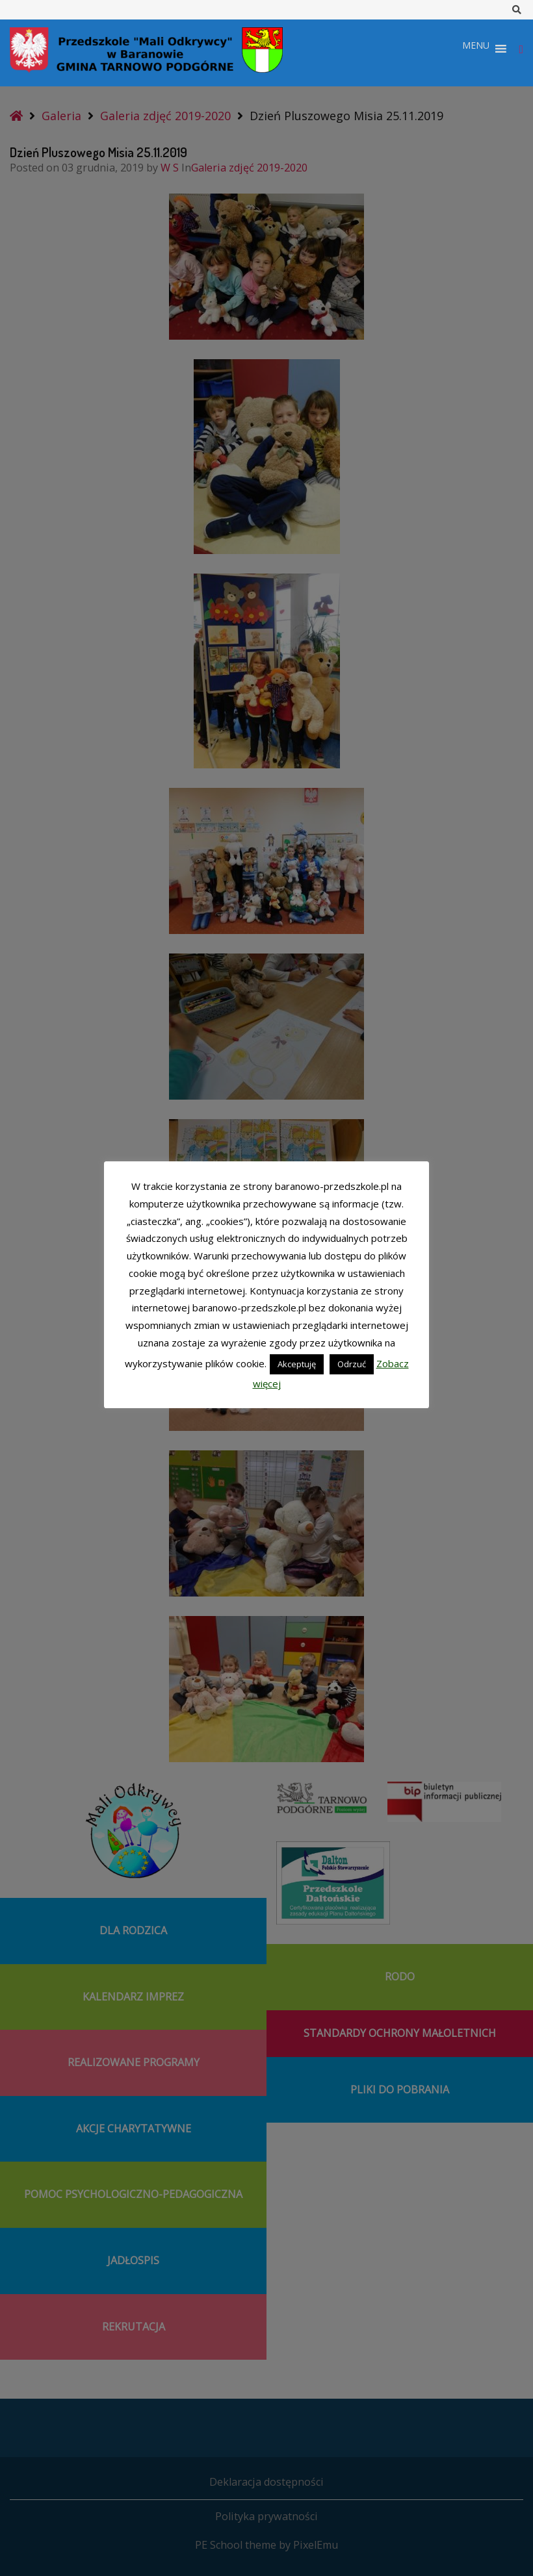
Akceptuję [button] (297, 1364)
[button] (475, 49)
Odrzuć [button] (351, 1364)
